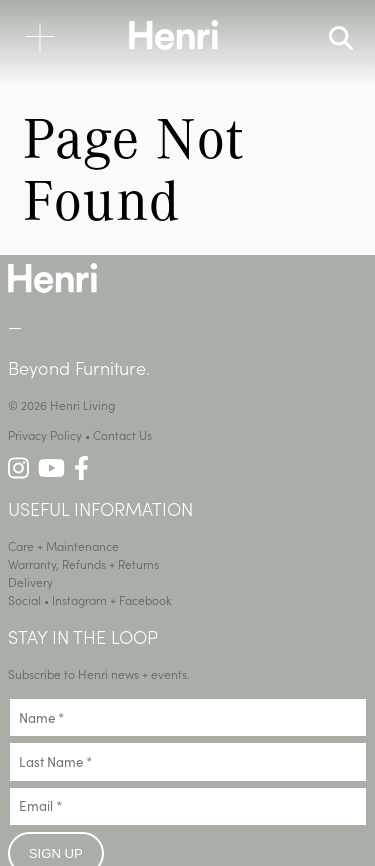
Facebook (145, 599)
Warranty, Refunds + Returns (83, 563)
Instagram (79, 599)
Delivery (30, 581)
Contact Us (122, 434)
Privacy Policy (45, 434)
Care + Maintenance (63, 545)
